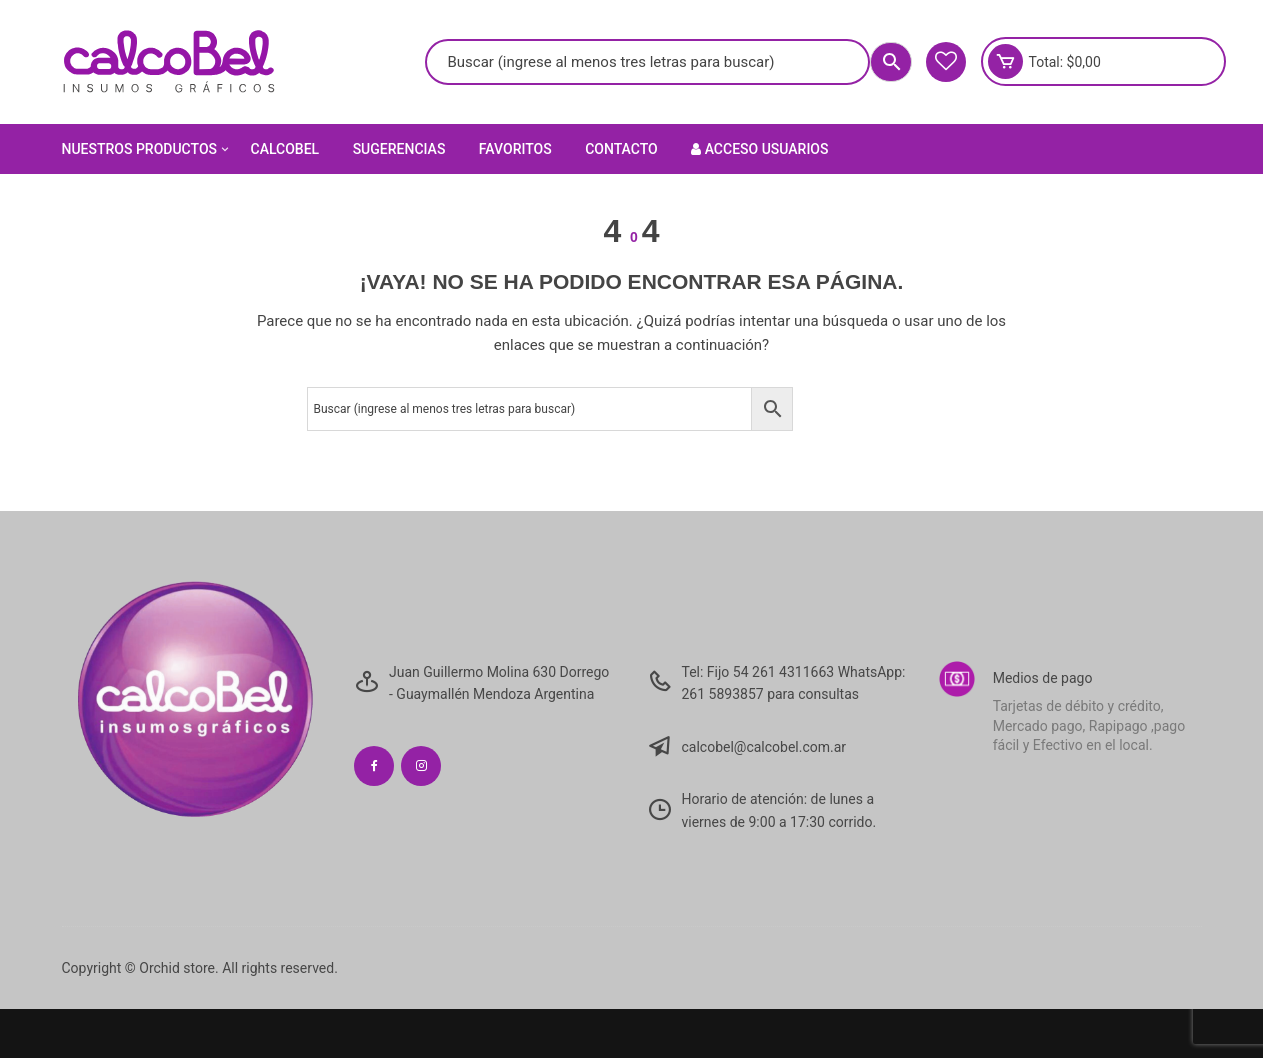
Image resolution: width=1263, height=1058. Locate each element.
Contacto (621, 149)
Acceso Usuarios (759, 149)
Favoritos (515, 149)
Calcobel (285, 149)
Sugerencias (399, 149)
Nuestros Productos (147, 149)
